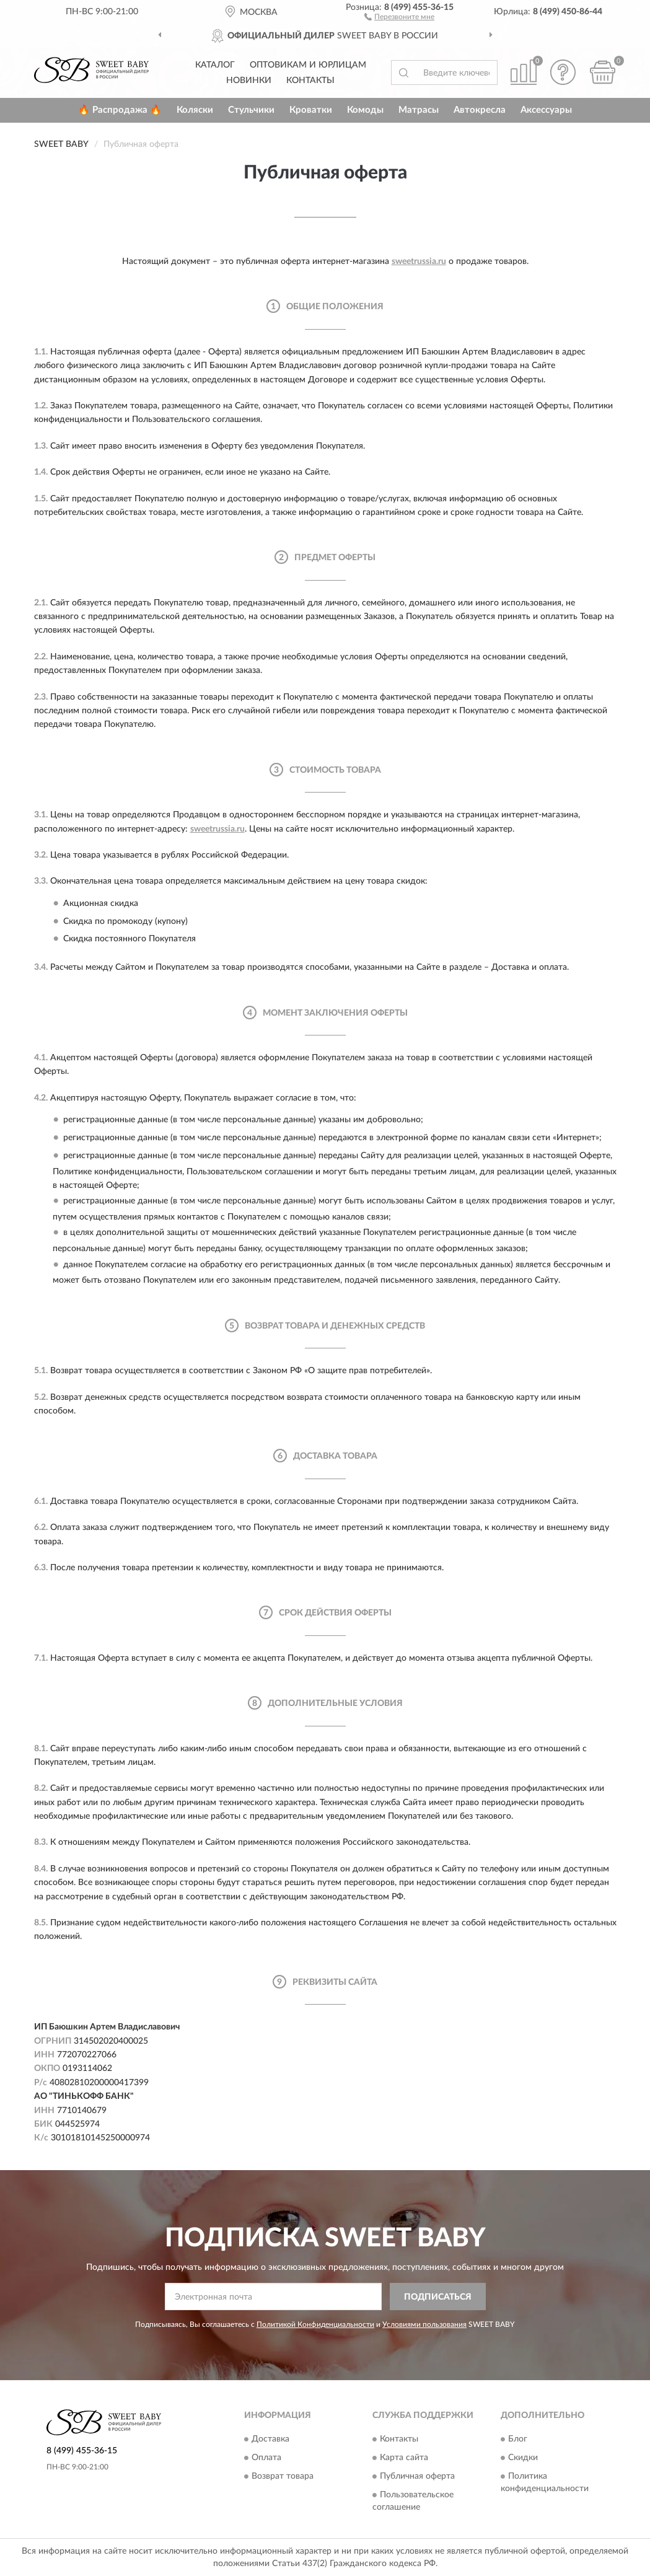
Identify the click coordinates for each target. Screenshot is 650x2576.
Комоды (365, 110)
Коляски (195, 110)
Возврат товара (283, 2476)
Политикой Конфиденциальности (315, 2324)
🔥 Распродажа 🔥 (120, 110)
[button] (399, 16)
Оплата (266, 2457)
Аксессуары (546, 110)
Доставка (270, 2439)
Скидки (523, 2457)
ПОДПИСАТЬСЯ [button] (438, 2297)
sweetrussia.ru (419, 261)
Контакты (310, 80)
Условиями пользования (424, 2324)
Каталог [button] (215, 65)
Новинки (248, 80)
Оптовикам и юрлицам (308, 65)
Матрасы (418, 110)
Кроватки (310, 110)
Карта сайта (404, 2457)
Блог (517, 2439)
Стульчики (251, 110)
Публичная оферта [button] (417, 2476)
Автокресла (480, 110)
